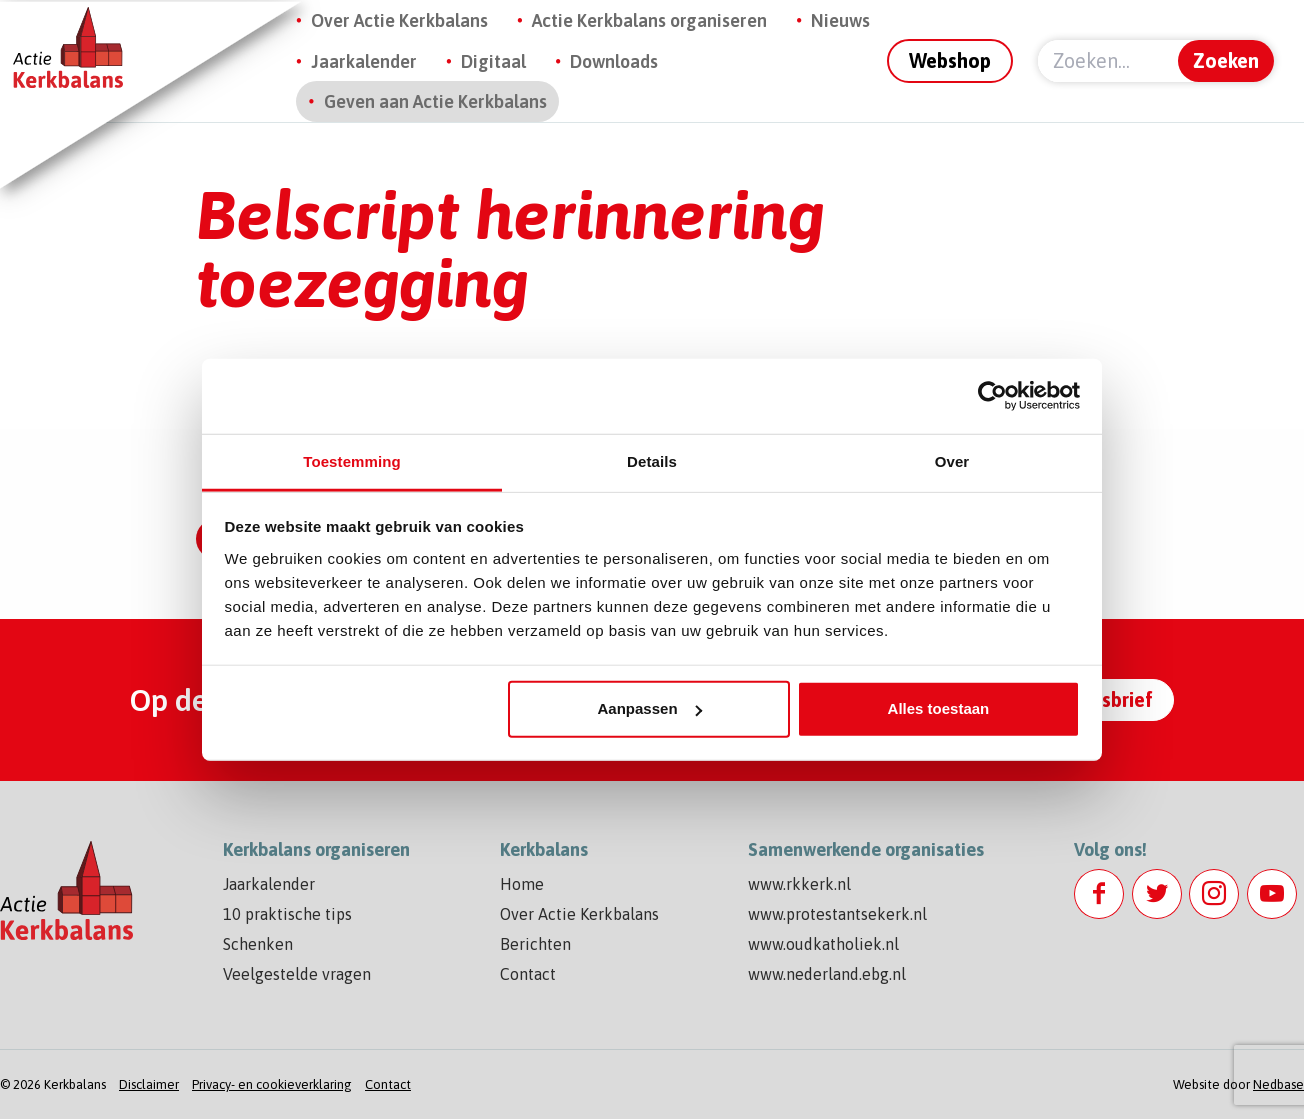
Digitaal (493, 61)
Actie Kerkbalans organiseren (649, 20)
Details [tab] (652, 460)
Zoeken (1226, 60)
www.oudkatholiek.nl (823, 944)
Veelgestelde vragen (297, 974)
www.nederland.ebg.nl (827, 974)
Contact (528, 974)
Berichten (535, 944)
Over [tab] (952, 460)
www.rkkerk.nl (799, 884)
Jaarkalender (364, 61)
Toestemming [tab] (352, 460)
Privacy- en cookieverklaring (272, 1084)
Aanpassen (650, 708)
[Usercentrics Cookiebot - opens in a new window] (992, 396)
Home (522, 884)
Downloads (614, 61)
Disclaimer (149, 1084)
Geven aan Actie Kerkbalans (435, 101)
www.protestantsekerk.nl (837, 914)
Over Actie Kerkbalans (399, 20)
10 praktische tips (287, 914)
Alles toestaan (939, 708)
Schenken (258, 944)
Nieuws (840, 20)
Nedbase (1278, 1084)
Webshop (950, 60)
